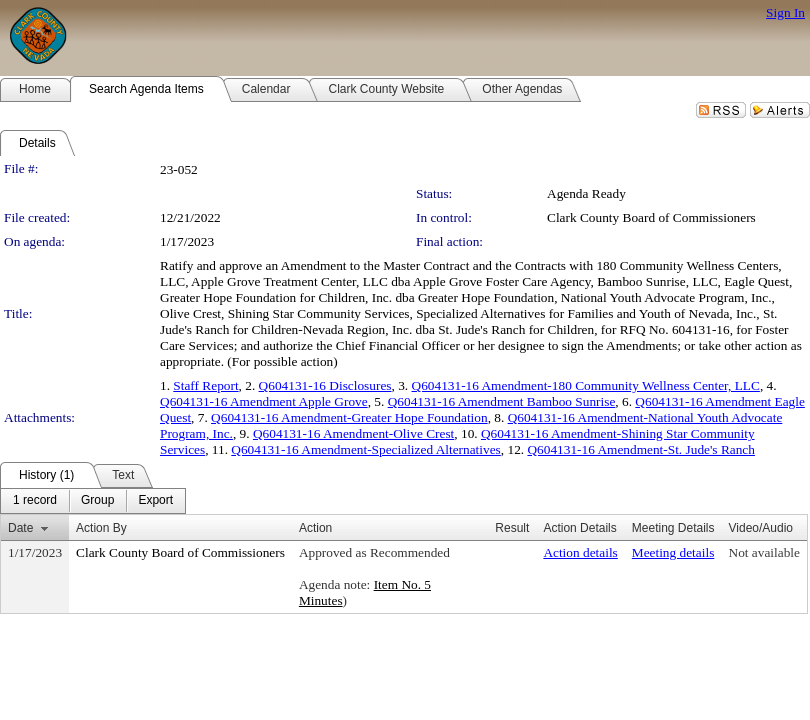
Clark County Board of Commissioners (651, 217)
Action (315, 528)
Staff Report (205, 385)
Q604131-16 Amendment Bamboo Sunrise (502, 401)
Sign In (785, 12)
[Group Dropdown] (97, 501)
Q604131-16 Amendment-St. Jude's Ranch (640, 449)
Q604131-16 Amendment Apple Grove (264, 401)
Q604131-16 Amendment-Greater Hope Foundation (349, 417)
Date (20, 528)
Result (512, 528)
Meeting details (673, 552)
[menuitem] (35, 501)
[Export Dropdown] (155, 501)
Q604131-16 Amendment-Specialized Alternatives (365, 449)
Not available (764, 552)
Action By (101, 528)
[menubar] (93, 501)
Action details (580, 552)
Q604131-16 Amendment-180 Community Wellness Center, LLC (586, 385)
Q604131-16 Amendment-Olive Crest (353, 433)
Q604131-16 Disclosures (325, 385)
